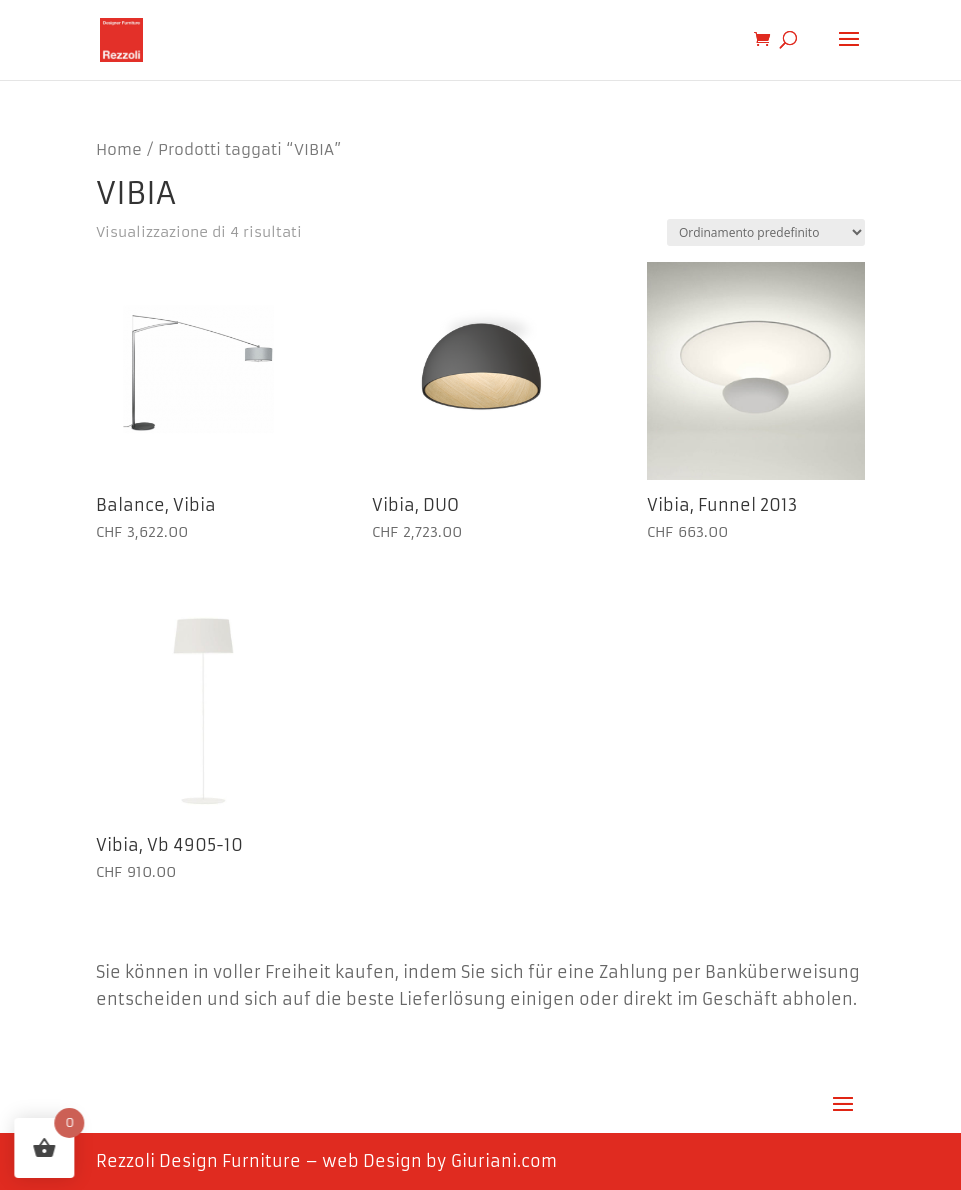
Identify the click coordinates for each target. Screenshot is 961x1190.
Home (119, 150)
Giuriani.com (504, 1161)
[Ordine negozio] (766, 232)
